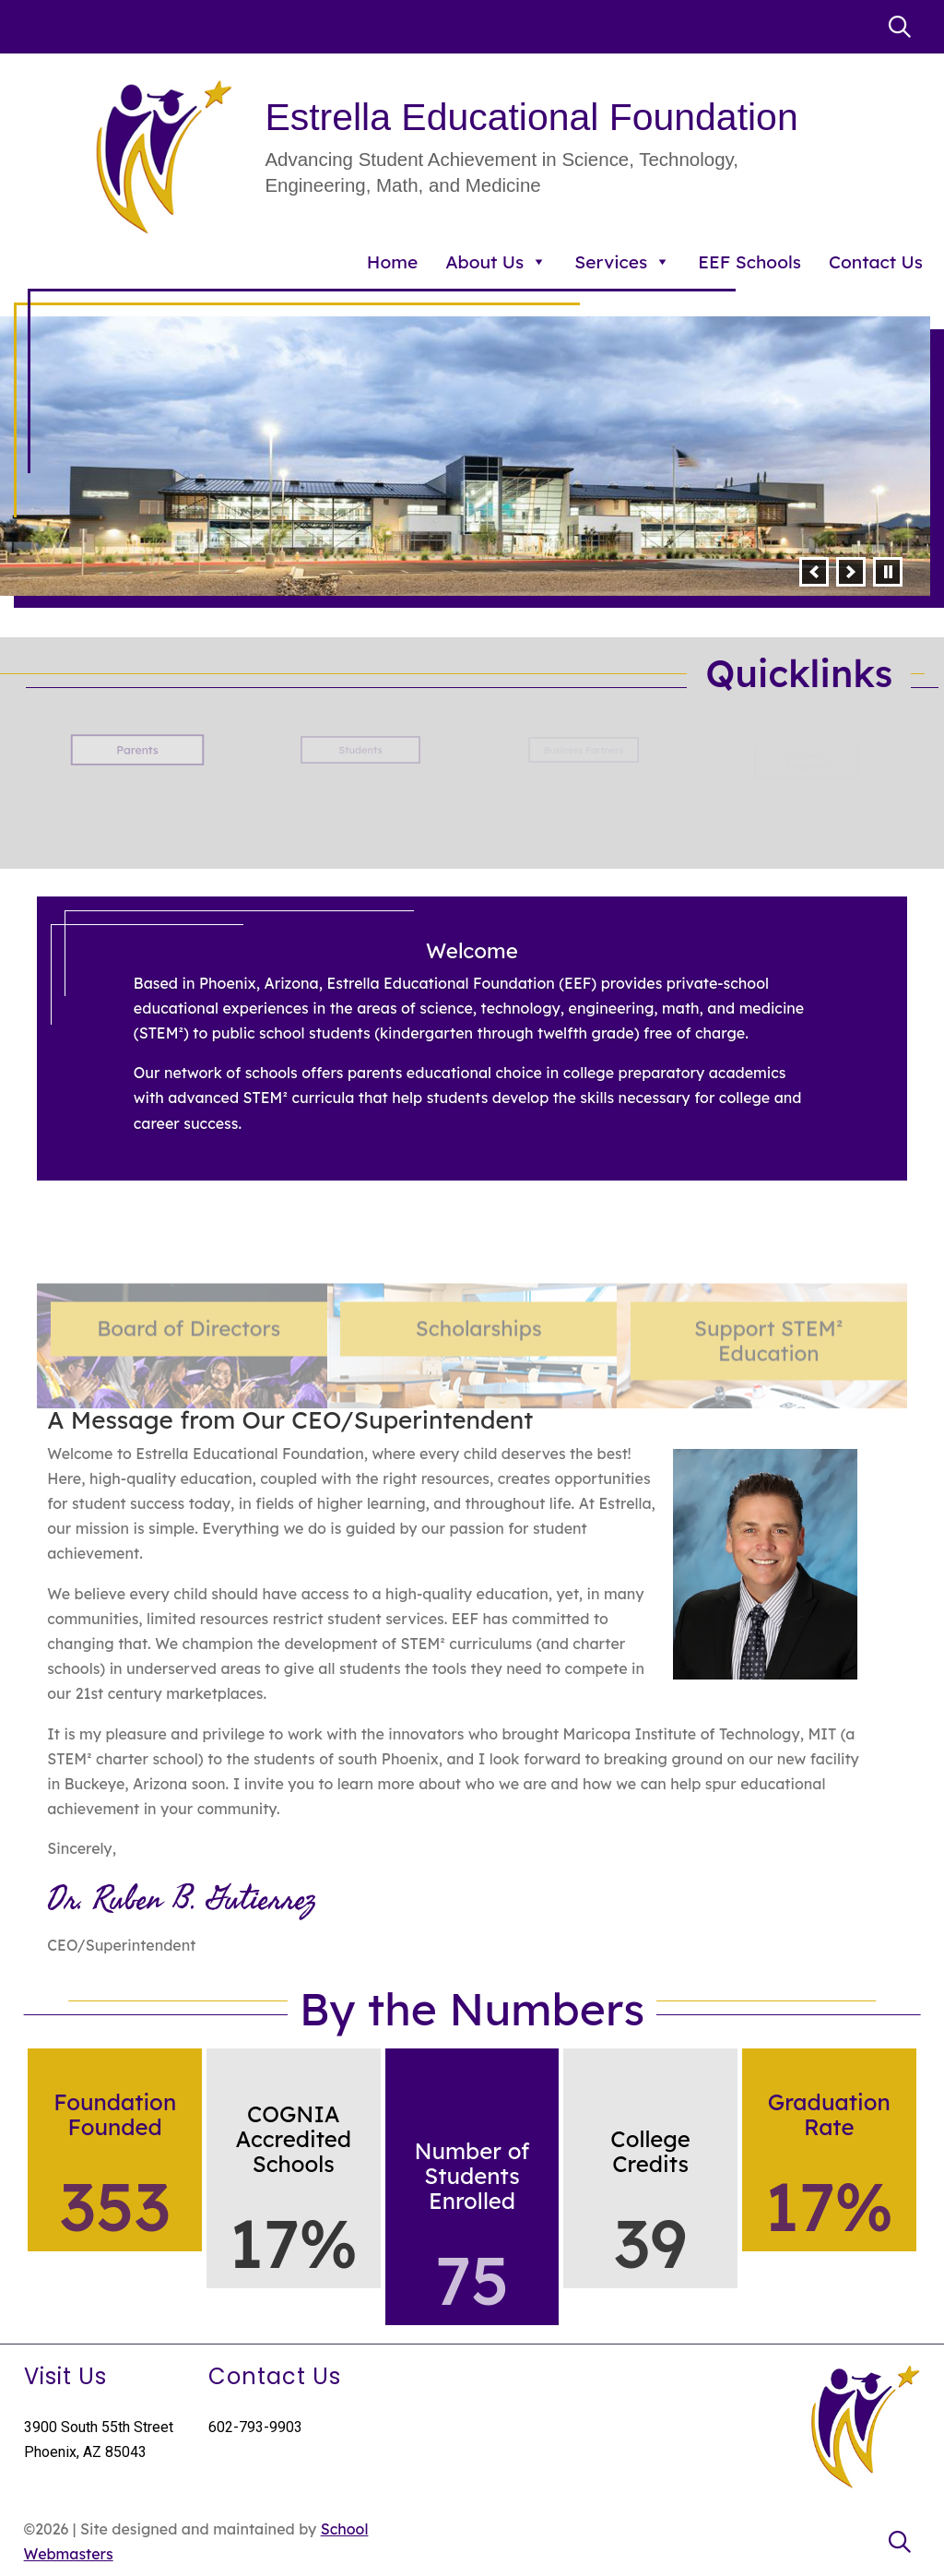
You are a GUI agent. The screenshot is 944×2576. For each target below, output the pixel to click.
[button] (814, 572)
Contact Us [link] (876, 262)
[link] (899, 26)
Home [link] (392, 262)
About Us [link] (496, 261)
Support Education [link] (769, 1404)
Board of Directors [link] (188, 1392)
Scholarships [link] (479, 1392)
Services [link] (622, 261)
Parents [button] (137, 749)
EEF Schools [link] (749, 262)
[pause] (888, 572)
